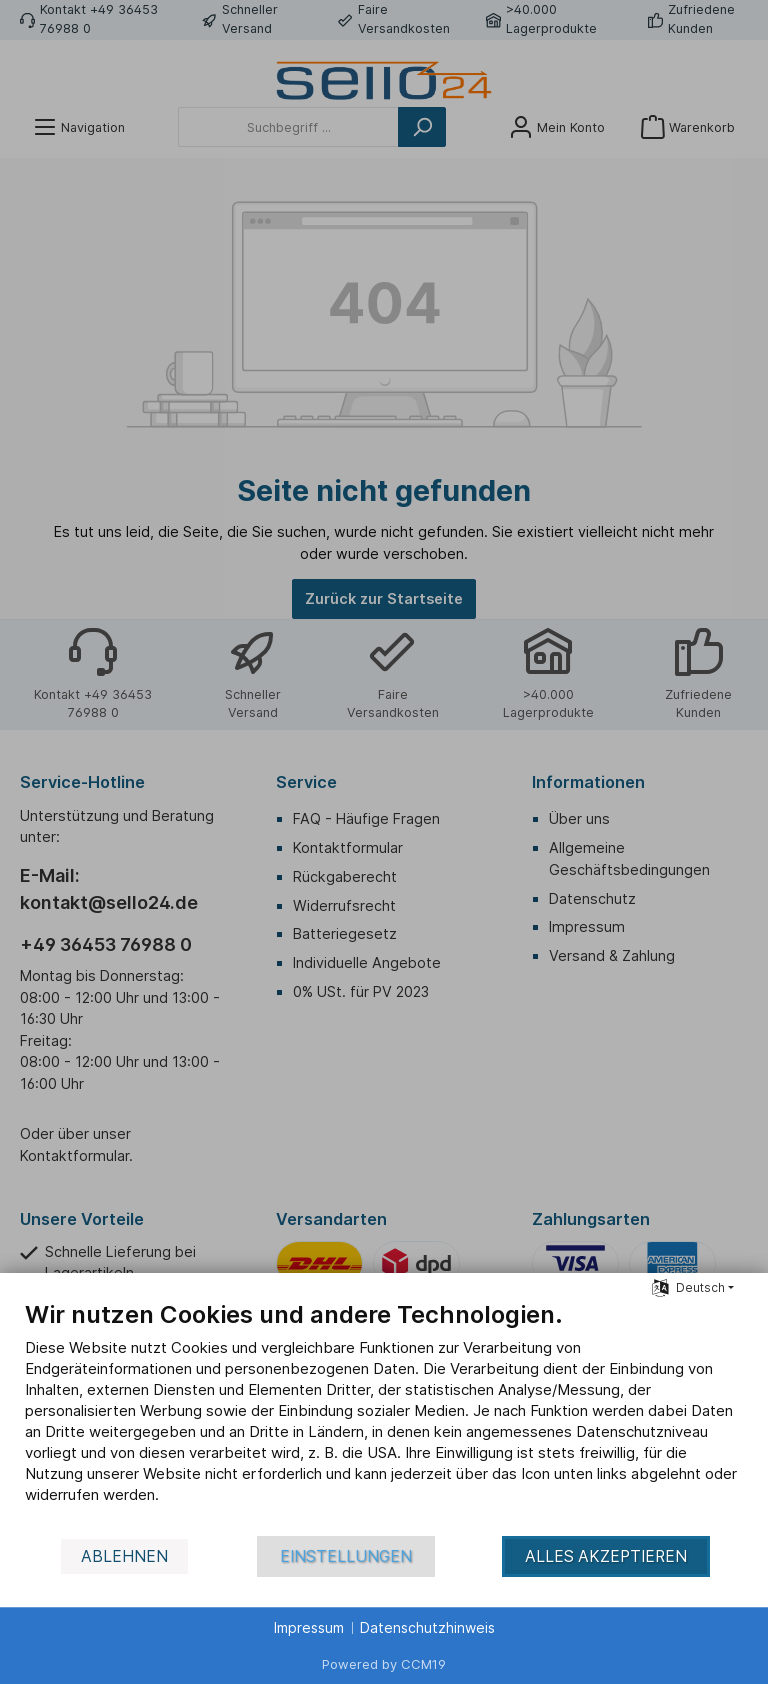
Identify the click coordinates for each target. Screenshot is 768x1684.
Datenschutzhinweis (427, 1627)
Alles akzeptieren (606, 1556)
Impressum (309, 1627)
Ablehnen (124, 1556)
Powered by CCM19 (384, 1664)
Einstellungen (346, 1556)
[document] (384, 1417)
